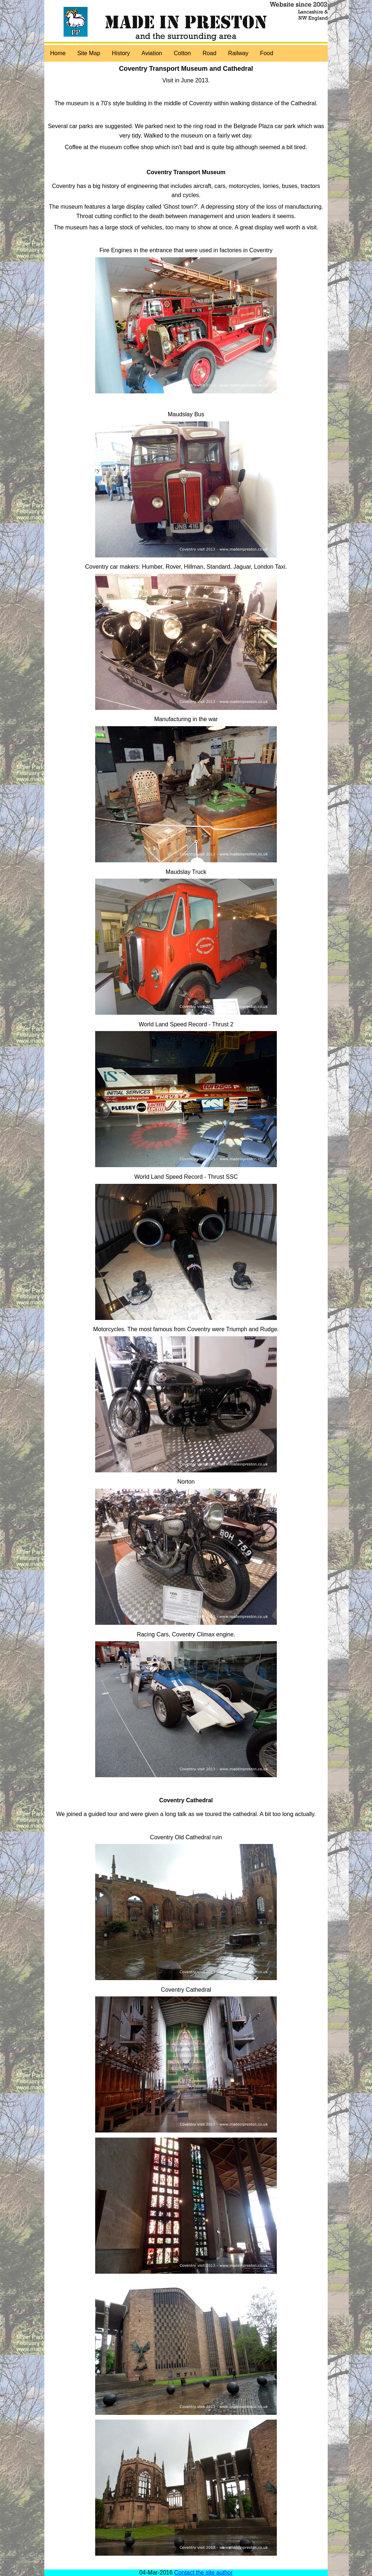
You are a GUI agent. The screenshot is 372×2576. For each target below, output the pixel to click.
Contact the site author (203, 2572)
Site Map (88, 53)
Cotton (182, 53)
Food (266, 53)
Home (58, 53)
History (121, 53)
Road (209, 53)
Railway (238, 53)
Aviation (152, 53)
